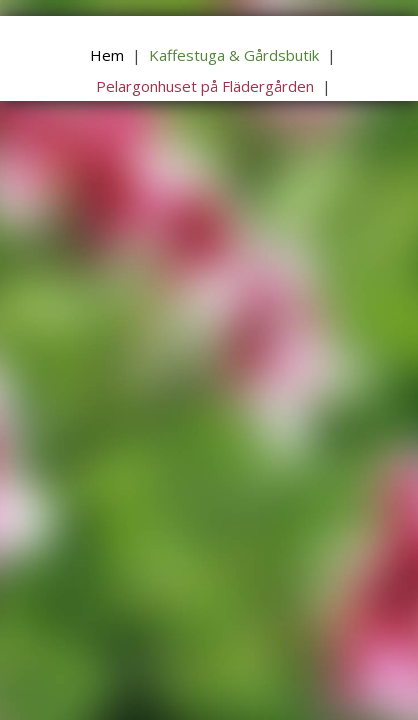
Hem (107, 55)
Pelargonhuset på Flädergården (205, 86)
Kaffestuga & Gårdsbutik (234, 55)
